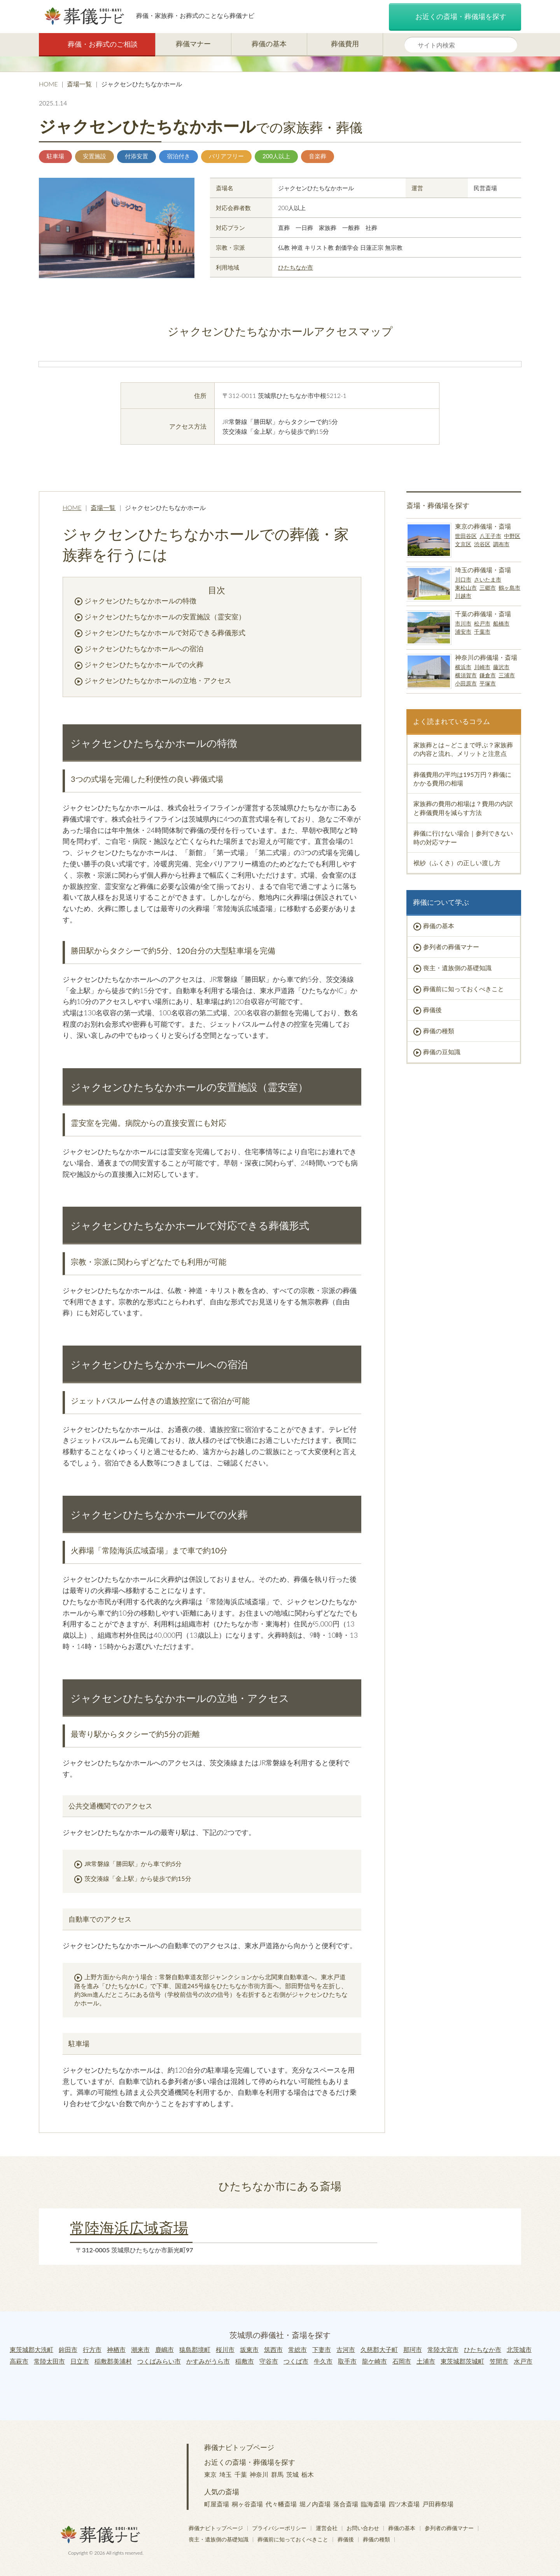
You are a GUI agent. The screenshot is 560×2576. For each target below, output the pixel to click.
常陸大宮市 (442, 2349)
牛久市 (323, 2361)
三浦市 (507, 675)
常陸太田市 (49, 2361)
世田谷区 (466, 536)
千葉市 (482, 631)
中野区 (512, 536)
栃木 (307, 2474)
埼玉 (225, 2474)
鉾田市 (68, 2349)
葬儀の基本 (269, 43)
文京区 (463, 544)
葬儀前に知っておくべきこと (463, 988)
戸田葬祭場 (437, 2504)
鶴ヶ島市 (509, 587)
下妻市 (321, 2349)
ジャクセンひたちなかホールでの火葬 (143, 664)
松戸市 (482, 623)
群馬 (277, 2474)
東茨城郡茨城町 (462, 2361)
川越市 (463, 595)
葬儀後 (432, 1009)
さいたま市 (487, 579)
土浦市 (425, 2361)
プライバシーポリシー (279, 2528)
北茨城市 (519, 2349)
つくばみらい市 (159, 2361)
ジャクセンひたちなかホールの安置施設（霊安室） (164, 616)
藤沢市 (501, 667)
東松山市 (466, 587)
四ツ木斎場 (404, 2504)
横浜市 (463, 667)
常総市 (297, 2349)
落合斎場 (345, 2504)
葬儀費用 (345, 43)
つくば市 (296, 2361)
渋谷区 (482, 544)
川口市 (463, 579)
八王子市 (490, 536)
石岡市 (401, 2361)
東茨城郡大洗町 (31, 2349)
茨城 (292, 2474)
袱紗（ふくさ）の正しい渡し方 (456, 862)
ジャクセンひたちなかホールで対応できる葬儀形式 (164, 632)
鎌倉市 (488, 675)
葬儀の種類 (438, 1030)
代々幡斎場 (281, 2504)
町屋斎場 (216, 2504)
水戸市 (523, 2361)
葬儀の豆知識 (441, 1051)
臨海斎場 (373, 2504)
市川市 (463, 623)
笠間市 (499, 2361)
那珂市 (412, 2349)
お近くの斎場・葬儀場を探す (455, 17)
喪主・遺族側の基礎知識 (457, 967)
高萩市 (19, 2361)
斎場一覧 (79, 84)
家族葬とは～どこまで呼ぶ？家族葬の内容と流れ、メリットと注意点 (463, 749)
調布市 (501, 544)
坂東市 (249, 2349)
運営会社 (327, 2528)
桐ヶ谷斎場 (247, 2504)
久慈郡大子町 (379, 2349)
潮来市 (140, 2349)
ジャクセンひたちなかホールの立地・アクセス (157, 680)
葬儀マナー (193, 43)
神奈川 (259, 2474)
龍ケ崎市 (374, 2361)
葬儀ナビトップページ (239, 2447)
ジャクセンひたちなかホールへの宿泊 (143, 648)
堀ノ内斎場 (315, 2504)
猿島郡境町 (194, 2349)
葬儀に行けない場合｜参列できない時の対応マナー (463, 837)
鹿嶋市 (164, 2349)
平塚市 (488, 683)
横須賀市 (466, 675)
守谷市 (268, 2361)
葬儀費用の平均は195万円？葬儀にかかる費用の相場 (462, 779)
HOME (48, 84)
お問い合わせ (362, 2528)
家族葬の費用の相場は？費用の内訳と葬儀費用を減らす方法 (463, 808)
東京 (210, 2474)
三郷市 (488, 587)
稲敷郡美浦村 (113, 2361)
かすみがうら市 (208, 2361)
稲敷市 (244, 2361)
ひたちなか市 (295, 267)
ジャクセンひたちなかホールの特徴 (140, 600)
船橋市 (501, 623)
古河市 (345, 2349)
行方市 (92, 2349)
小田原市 (466, 683)
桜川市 (225, 2349)
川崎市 (482, 667)
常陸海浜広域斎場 (129, 2227)
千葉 (240, 2474)
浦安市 (463, 631)
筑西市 (273, 2349)
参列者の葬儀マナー (451, 946)
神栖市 (116, 2349)
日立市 (79, 2361)
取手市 (347, 2361)
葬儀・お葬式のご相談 (97, 44)
